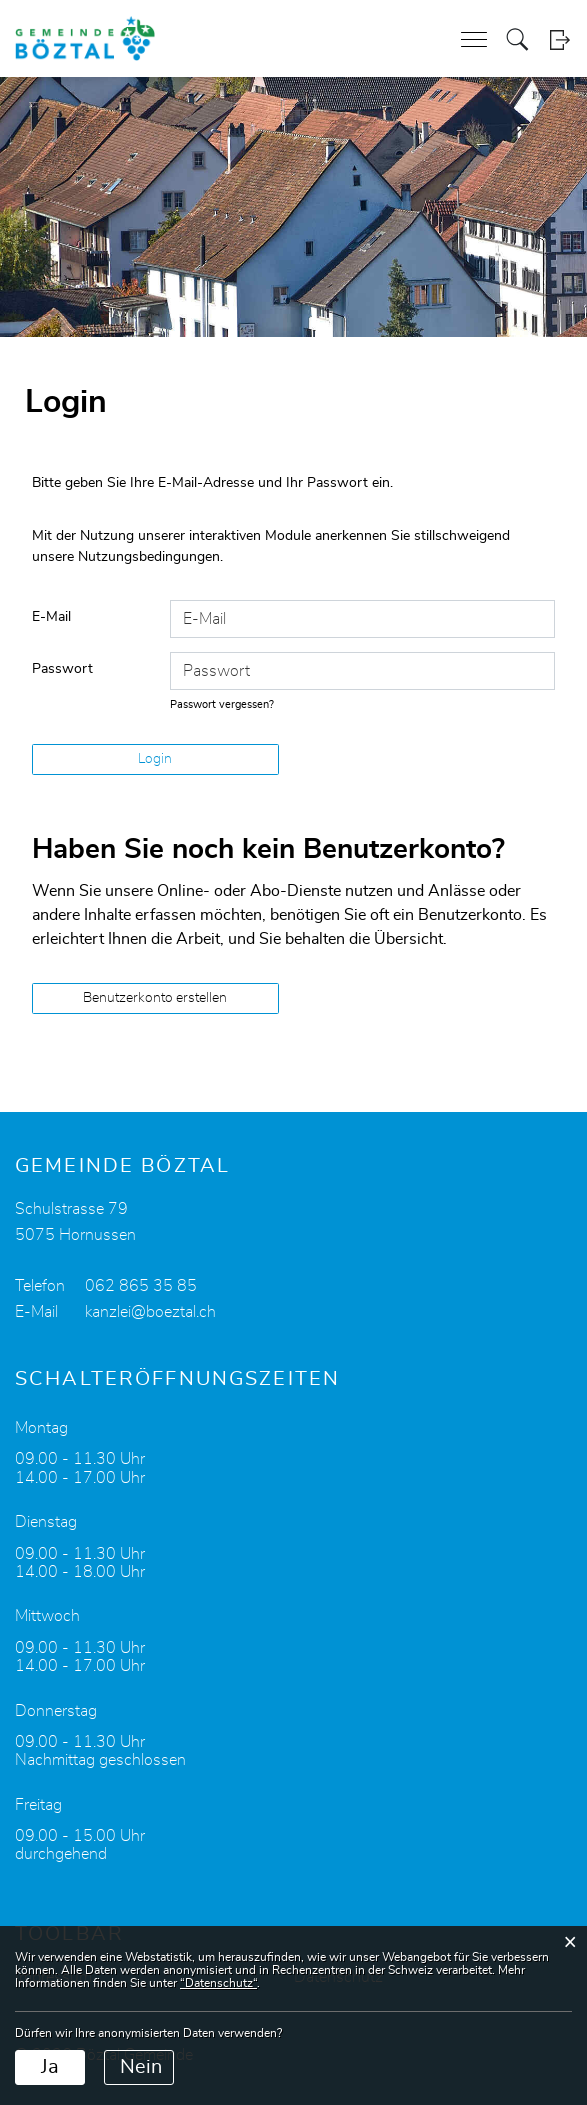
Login (559, 39)
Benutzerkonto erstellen (155, 998)
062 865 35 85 (141, 1286)
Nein (141, 2067)
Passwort (62, 669)
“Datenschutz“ (218, 1983)
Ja (50, 2067)
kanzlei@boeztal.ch (150, 1312)
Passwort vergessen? (222, 704)
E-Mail (51, 617)
